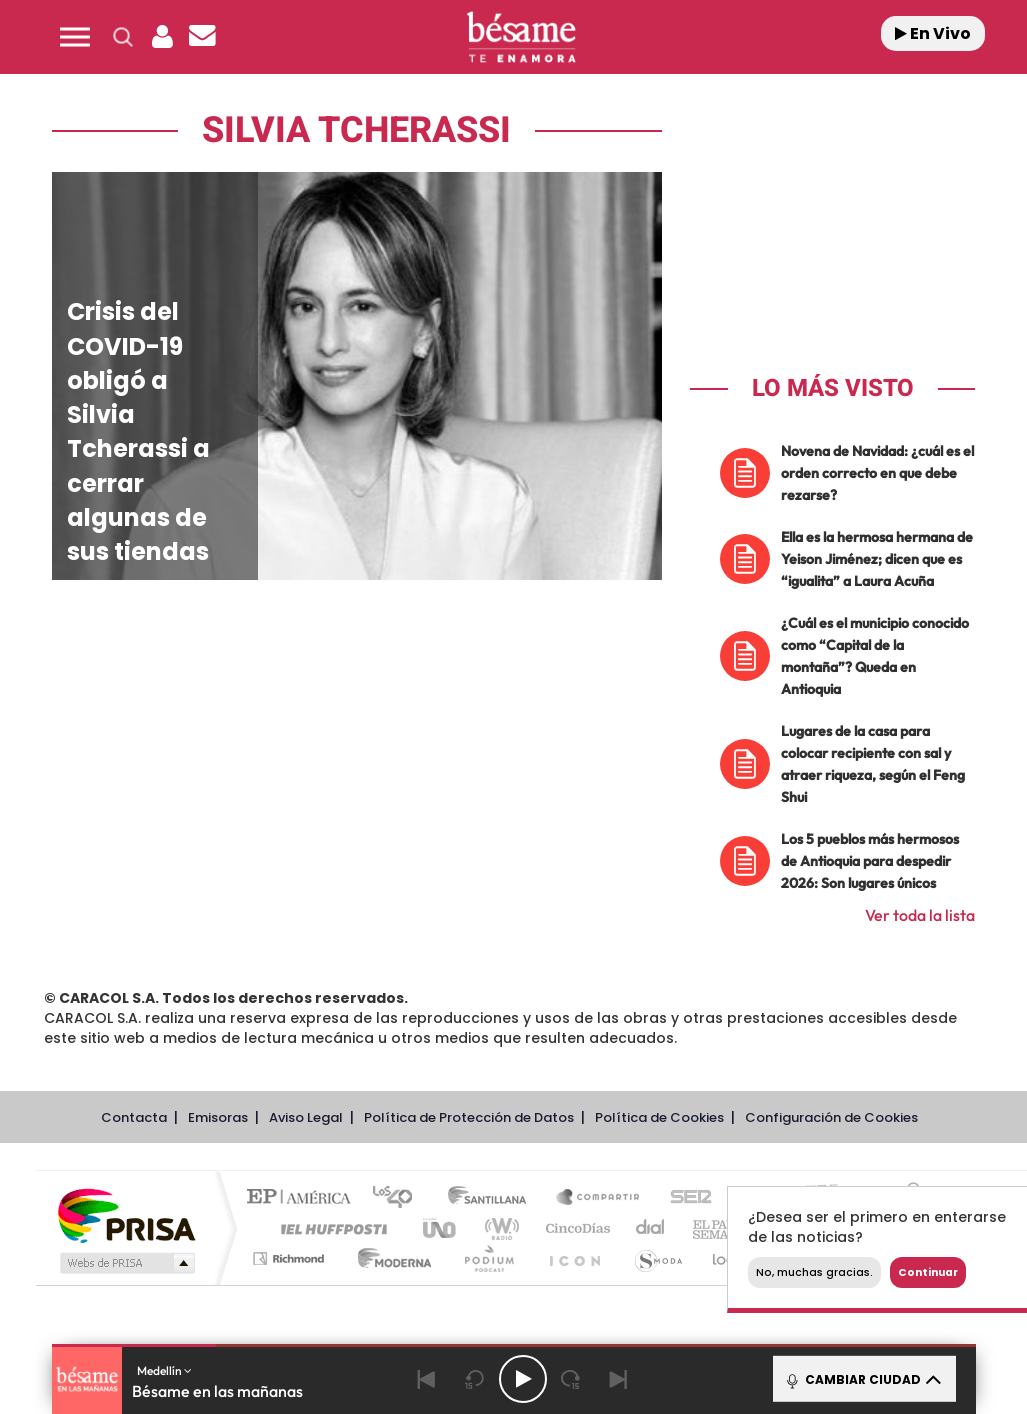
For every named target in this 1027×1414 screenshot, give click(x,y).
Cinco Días (575, 1228)
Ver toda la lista (920, 915)
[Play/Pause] (523, 1379)
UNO (441, 1228)
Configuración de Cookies (831, 1117)
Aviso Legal (306, 1117)
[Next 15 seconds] (571, 1379)
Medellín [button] (164, 1370)
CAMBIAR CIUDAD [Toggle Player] (862, 1379)
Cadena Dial (651, 1228)
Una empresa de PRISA (126, 1214)
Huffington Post (330, 1228)
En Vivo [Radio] (933, 33)
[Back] (427, 1379)
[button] (75, 37)
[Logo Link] (521, 37)
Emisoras (218, 1117)
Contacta (134, 1117)
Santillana (493, 1198)
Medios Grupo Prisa (125, 1263)
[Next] (619, 1379)
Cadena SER (685, 1198)
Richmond (291, 1258)
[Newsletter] (203, 37)
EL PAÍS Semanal (724, 1228)
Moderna (389, 1258)
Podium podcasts (488, 1258)
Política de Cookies (659, 1117)
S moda (657, 1258)
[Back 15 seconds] (475, 1379)
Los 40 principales (399, 1198)
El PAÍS (303, 1198)
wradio (498, 1228)
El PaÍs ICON (574, 1258)
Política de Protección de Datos (469, 1117)
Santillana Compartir (599, 1198)
